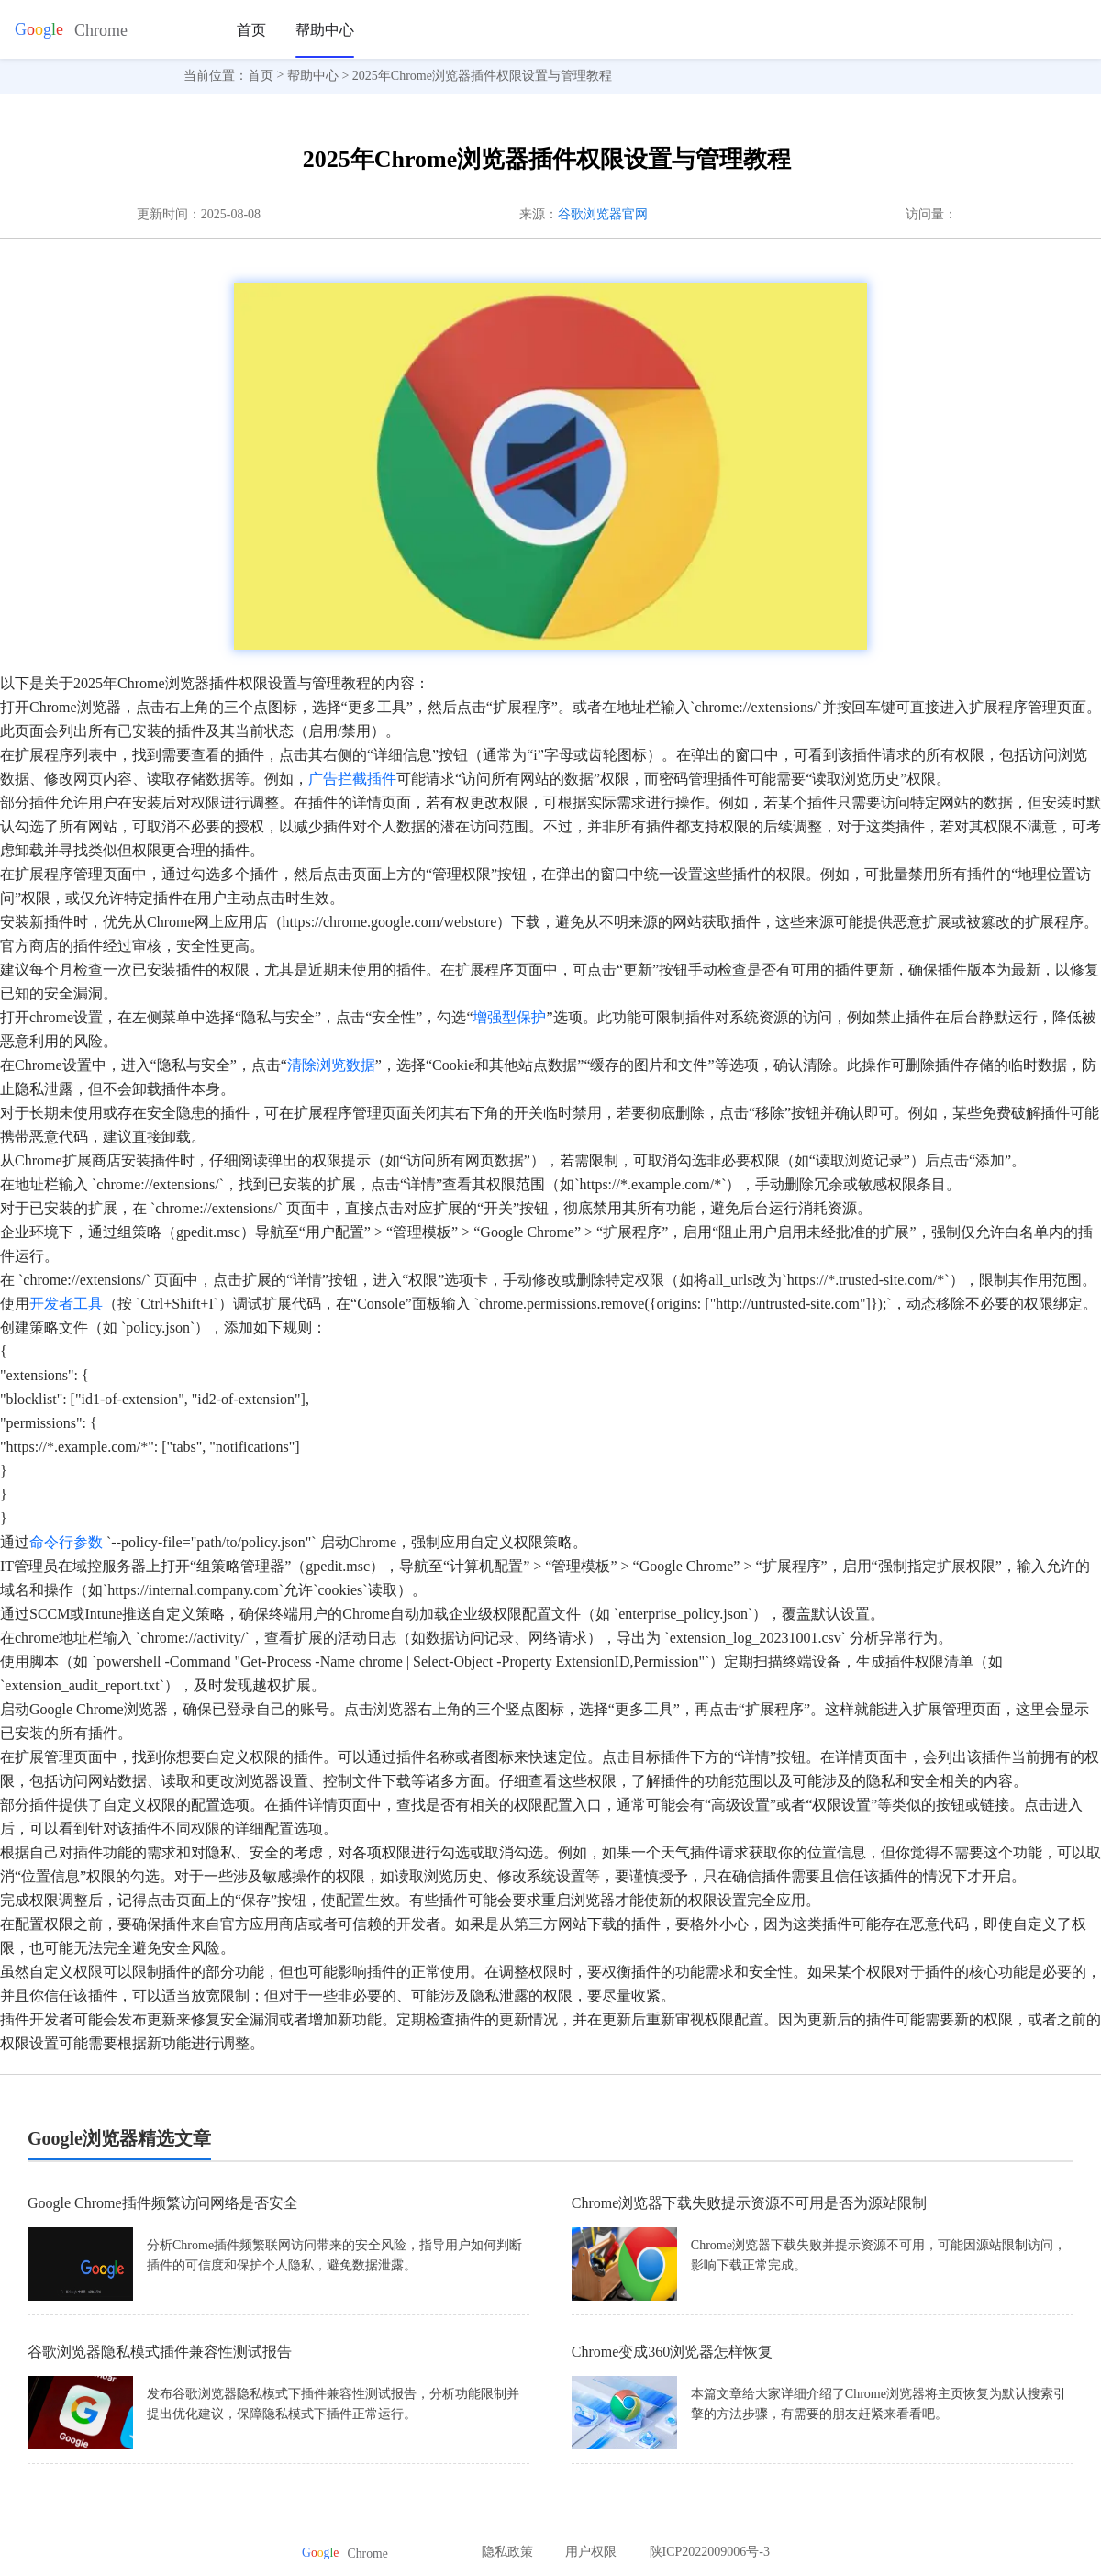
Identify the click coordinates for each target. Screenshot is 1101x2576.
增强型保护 (509, 1017)
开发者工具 (66, 1303)
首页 (251, 30)
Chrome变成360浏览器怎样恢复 (672, 2351)
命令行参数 (66, 1542)
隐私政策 (507, 2552)
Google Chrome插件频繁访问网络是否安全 (163, 2203)
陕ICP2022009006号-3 (710, 2552)
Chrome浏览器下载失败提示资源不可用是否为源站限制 (750, 2203)
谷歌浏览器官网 (603, 214)
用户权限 (591, 2552)
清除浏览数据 (331, 1065)
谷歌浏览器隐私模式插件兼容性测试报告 (160, 2351)
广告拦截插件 (352, 778)
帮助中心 (324, 30)
